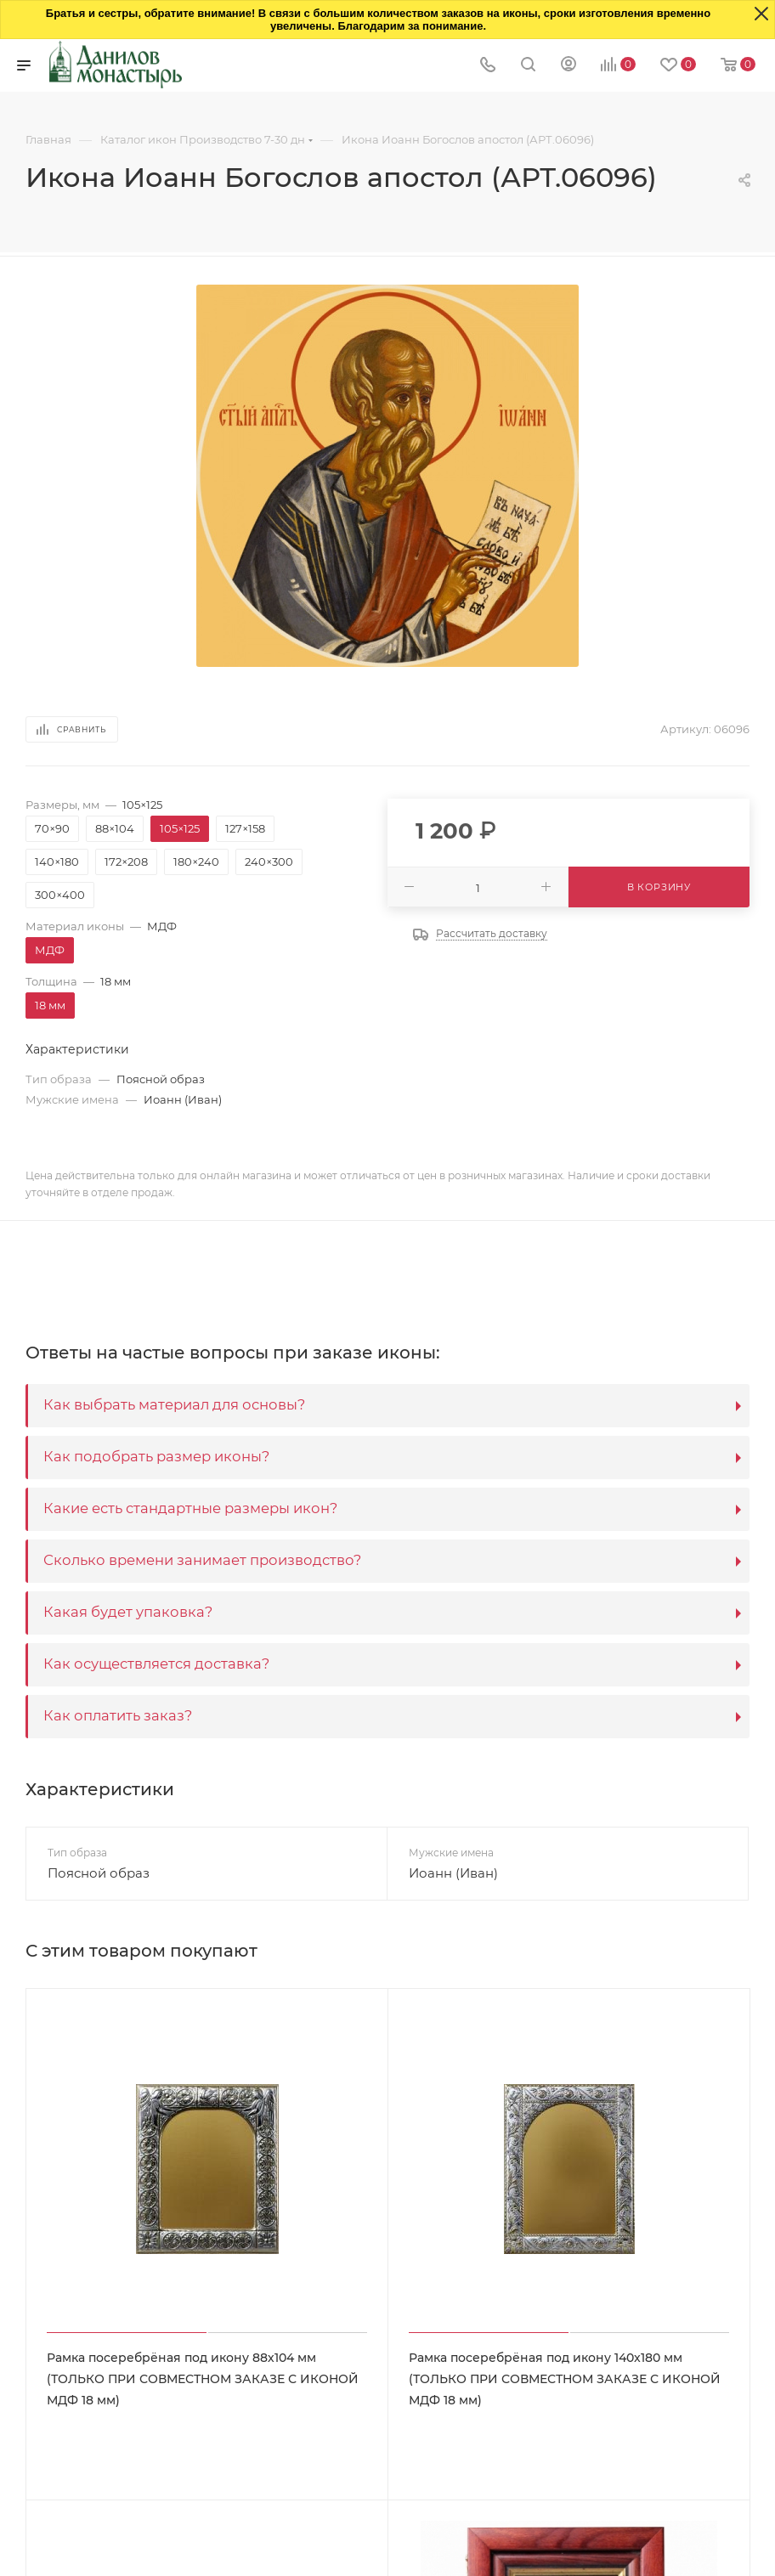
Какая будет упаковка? (127, 1611)
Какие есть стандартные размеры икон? (190, 1508)
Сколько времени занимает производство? (202, 1559)
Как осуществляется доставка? (156, 1663)
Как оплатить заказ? (117, 1715)
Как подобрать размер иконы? (156, 1456)
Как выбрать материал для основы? (174, 1404)
